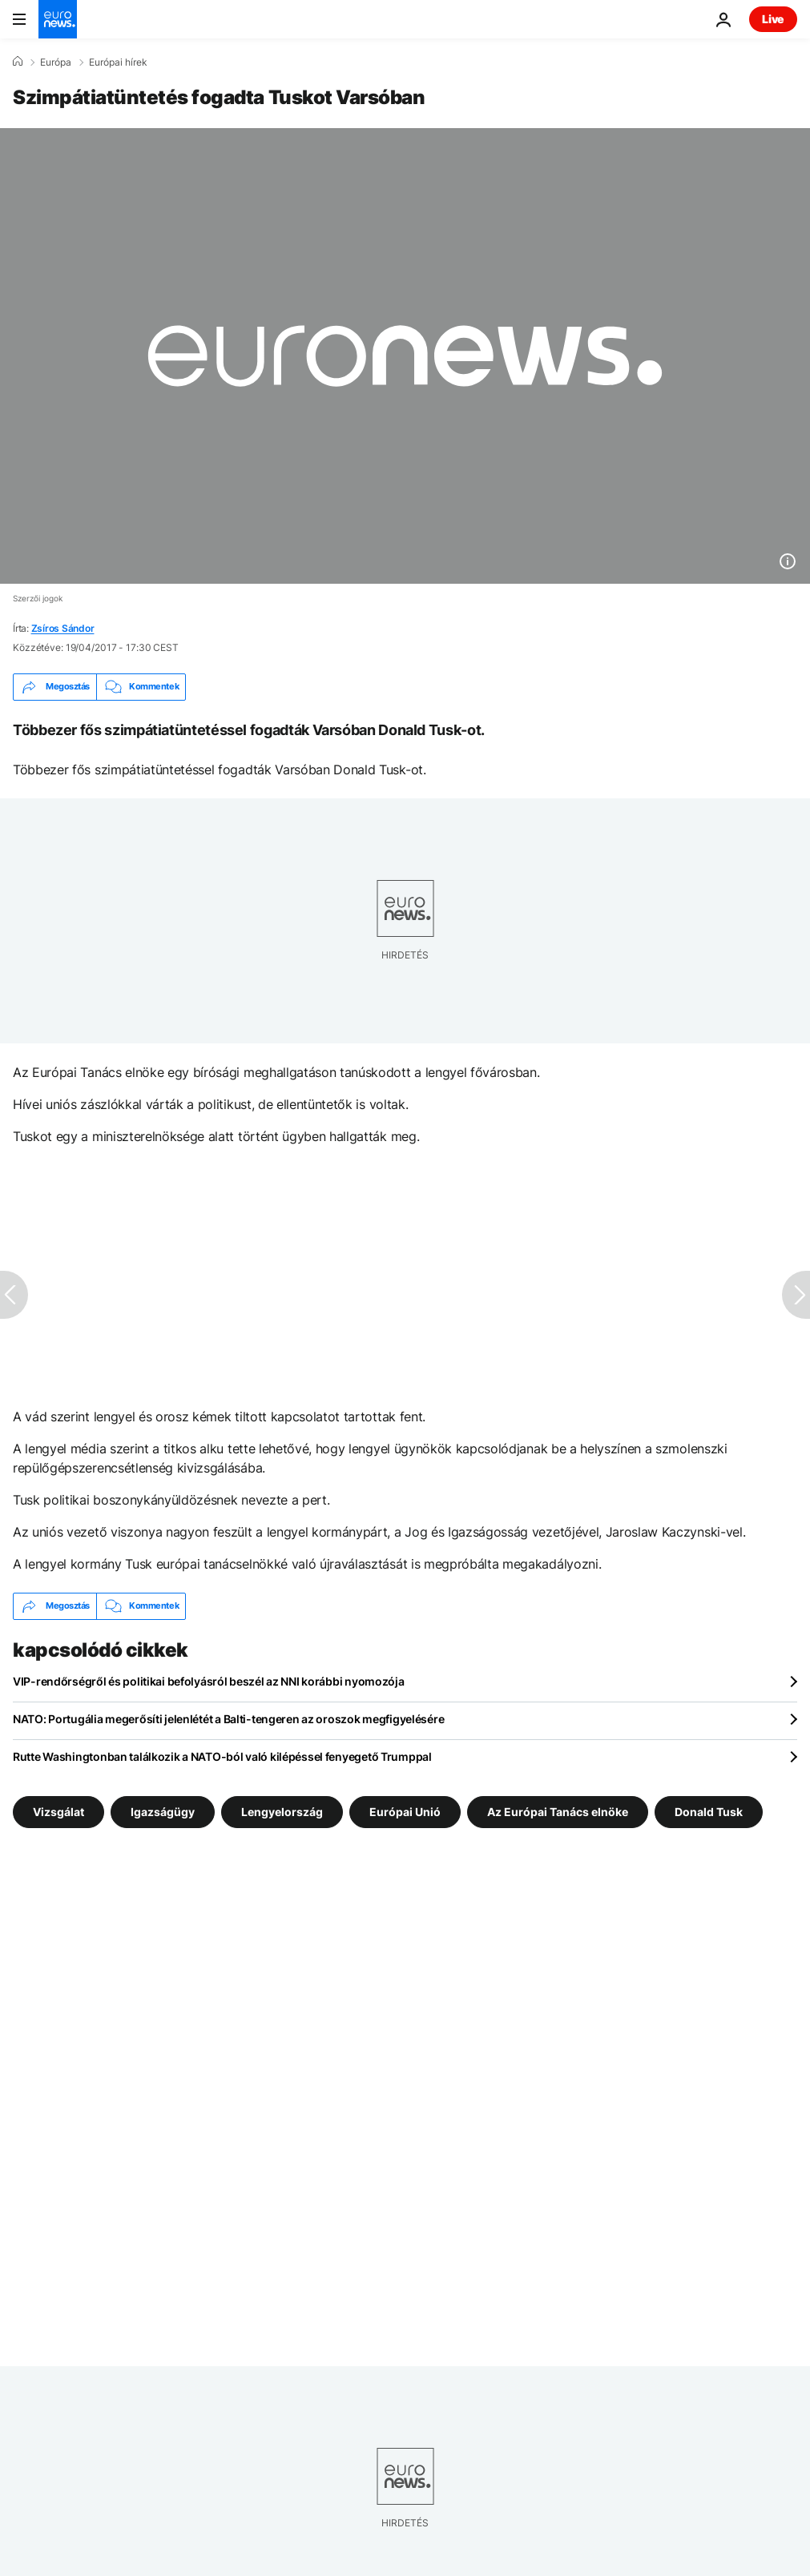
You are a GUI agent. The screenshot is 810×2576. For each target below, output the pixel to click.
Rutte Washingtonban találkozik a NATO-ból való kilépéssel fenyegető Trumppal (222, 1756)
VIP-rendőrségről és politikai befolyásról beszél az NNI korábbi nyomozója (209, 1681)
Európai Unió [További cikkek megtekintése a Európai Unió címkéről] (405, 1811)
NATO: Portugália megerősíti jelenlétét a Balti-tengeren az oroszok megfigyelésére (228, 1719)
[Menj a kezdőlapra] (57, 19)
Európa (55, 62)
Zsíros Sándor (63, 628)
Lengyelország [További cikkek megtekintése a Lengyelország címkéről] (282, 1811)
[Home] (17, 61)
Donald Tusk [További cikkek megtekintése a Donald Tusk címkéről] (709, 1811)
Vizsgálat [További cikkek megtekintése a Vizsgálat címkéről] (58, 1811)
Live (773, 19)
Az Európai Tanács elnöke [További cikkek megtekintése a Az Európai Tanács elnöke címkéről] (557, 1811)
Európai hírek (118, 62)
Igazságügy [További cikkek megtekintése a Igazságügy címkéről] (163, 1811)
